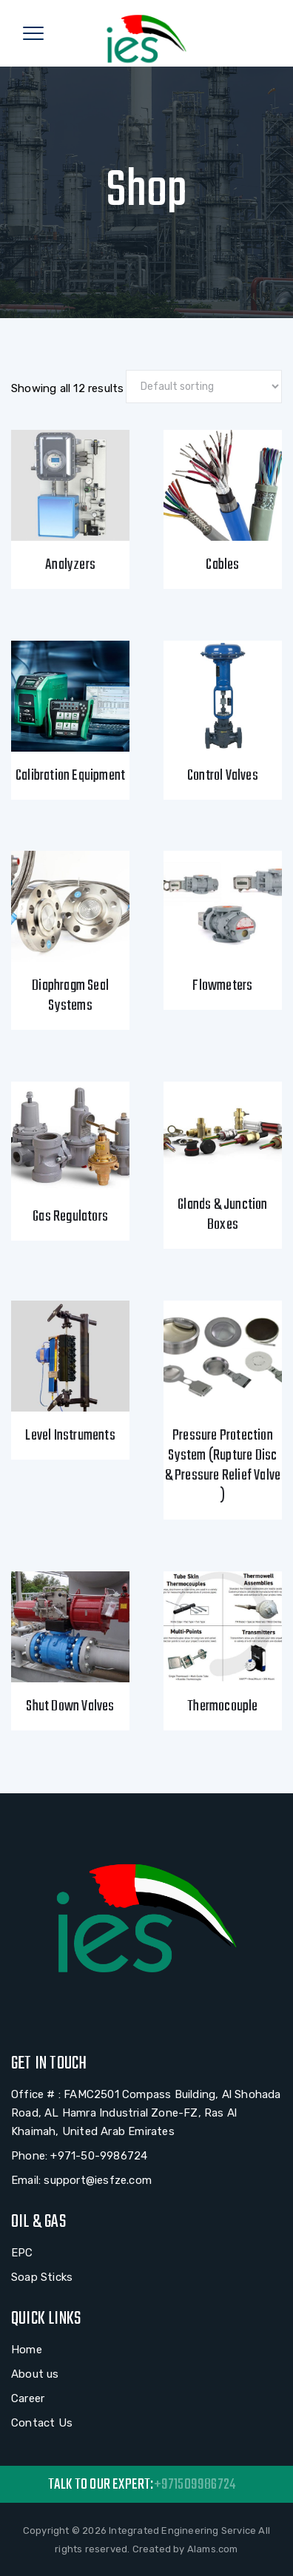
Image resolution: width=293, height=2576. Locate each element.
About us (35, 2374)
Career (27, 2398)
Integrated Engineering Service (182, 2530)
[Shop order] (204, 386)
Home (26, 2349)
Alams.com (212, 2549)
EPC (22, 2252)
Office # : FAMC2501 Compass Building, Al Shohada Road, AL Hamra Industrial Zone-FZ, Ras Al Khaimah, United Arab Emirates (146, 2113)
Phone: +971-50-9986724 (79, 2155)
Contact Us (42, 2423)
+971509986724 (195, 2484)
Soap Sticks (42, 2277)
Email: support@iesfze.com (81, 2180)
